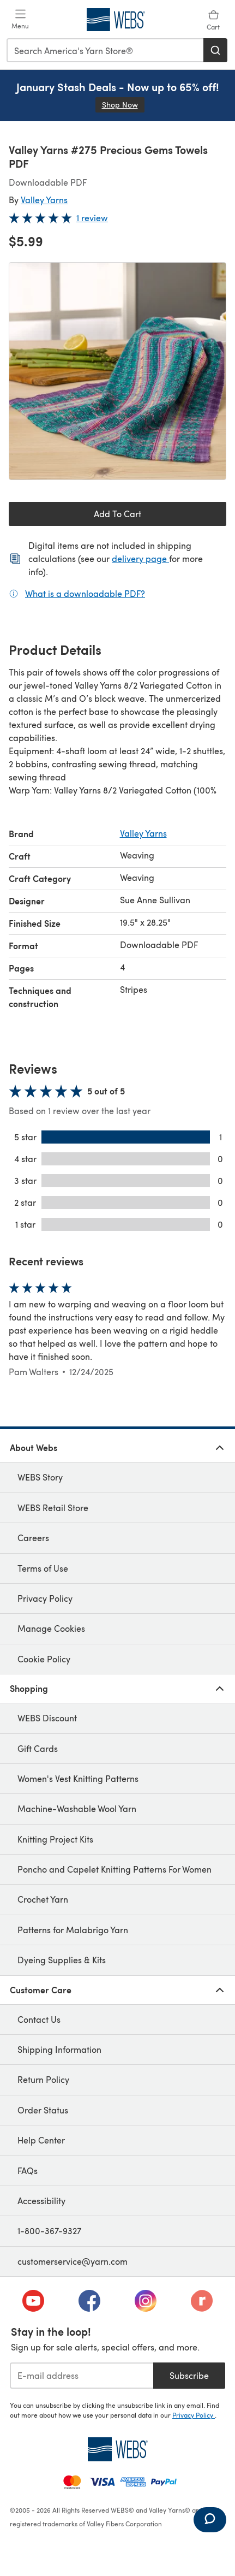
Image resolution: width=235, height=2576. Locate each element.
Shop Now (123, 104)
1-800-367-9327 (49, 2230)
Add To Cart (117, 513)
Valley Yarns (44, 199)
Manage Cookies (51, 1628)
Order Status (42, 2110)
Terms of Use (42, 1568)
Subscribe (189, 2375)
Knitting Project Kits (55, 1839)
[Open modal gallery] (117, 371)
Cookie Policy (43, 1659)
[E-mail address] (81, 2375)
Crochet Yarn (42, 1899)
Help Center (41, 2140)
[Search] (215, 50)
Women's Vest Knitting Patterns (77, 1778)
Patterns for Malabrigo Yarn (72, 1929)
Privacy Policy (45, 1598)
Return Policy (43, 2079)
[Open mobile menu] (20, 20)
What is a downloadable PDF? (85, 593)
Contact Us (39, 2019)
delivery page (140, 558)
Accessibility (41, 2200)
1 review (92, 217)
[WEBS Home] (117, 2449)
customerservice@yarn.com (72, 2261)
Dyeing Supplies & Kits (61, 1959)
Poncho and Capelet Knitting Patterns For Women (114, 1869)
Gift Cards (37, 1748)
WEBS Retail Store (52, 1507)
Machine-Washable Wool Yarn (76, 1808)
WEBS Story (40, 1477)
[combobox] (105, 50)
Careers (33, 1537)
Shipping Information (59, 2049)
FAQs (27, 2170)
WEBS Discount (47, 1718)
